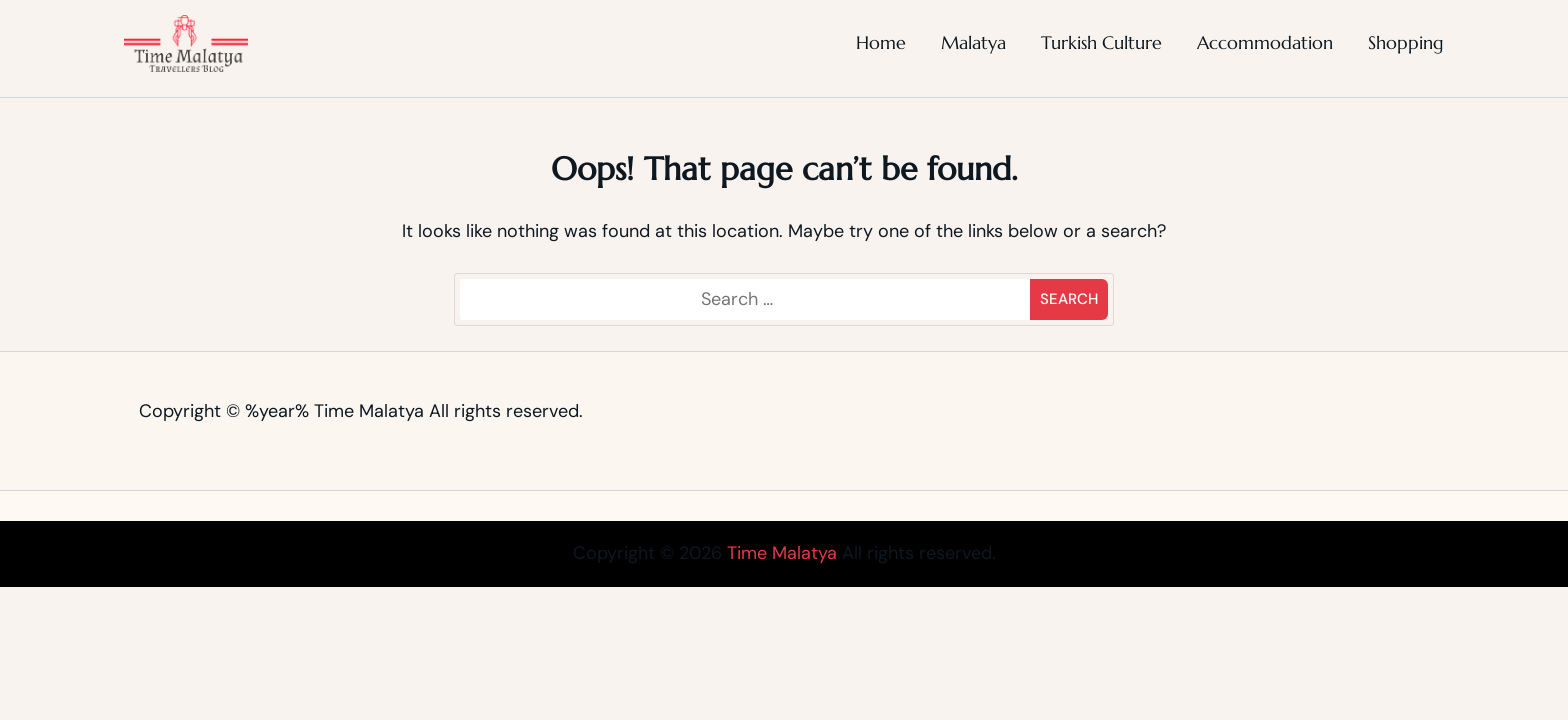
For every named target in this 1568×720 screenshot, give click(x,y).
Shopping (1406, 42)
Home (881, 42)
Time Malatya (369, 411)
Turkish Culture (1101, 42)
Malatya (973, 42)
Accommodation (1265, 42)
